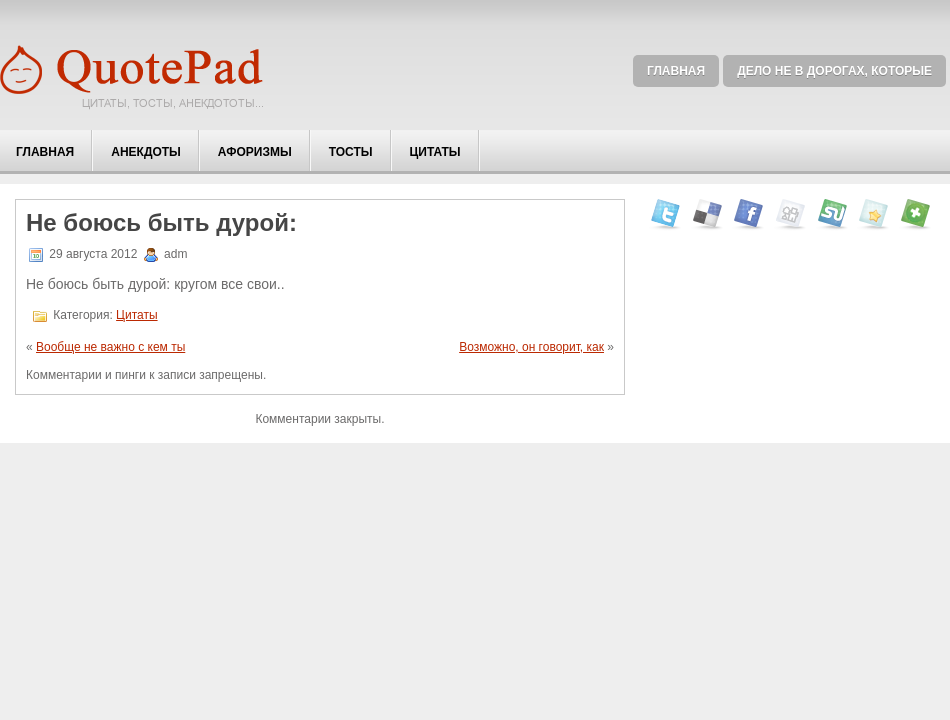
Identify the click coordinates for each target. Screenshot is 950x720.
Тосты (351, 152)
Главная (676, 71)
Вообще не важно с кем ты (110, 347)
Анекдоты (146, 152)
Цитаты (435, 152)
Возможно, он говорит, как (531, 347)
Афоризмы (255, 152)
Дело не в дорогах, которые (834, 71)
